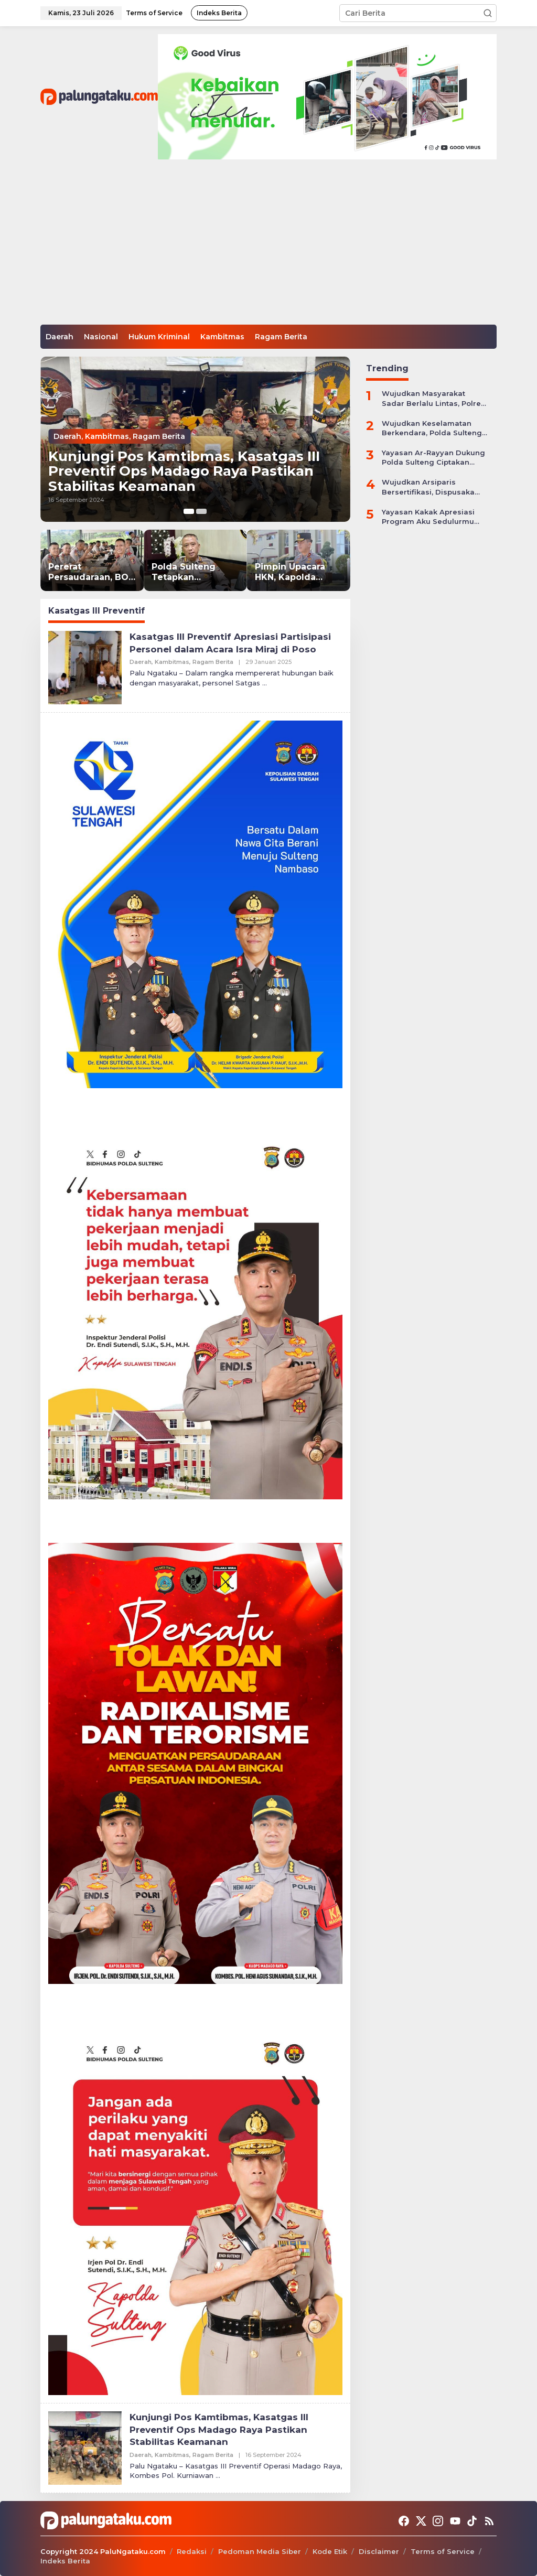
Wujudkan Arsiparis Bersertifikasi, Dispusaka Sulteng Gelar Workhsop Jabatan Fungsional (428, 487)
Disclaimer (379, 2551)
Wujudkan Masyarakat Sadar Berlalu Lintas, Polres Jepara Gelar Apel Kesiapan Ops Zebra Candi (433, 398)
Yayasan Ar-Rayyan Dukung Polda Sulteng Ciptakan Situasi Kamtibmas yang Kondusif (433, 457)
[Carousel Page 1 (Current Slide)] (189, 511)
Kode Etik (330, 2551)
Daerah (67, 430)
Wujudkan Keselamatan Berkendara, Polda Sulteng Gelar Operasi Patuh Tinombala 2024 (432, 428)
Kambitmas (107, 430)
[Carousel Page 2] (201, 511)
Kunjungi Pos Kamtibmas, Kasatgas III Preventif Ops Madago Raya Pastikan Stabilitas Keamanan (194, 468)
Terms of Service (443, 2551)
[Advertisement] (268, 246)
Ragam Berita (159, 430)
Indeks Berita (65, 2561)
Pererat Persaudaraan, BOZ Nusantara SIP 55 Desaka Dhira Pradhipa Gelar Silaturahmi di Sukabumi (91, 573)
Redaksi (192, 2551)
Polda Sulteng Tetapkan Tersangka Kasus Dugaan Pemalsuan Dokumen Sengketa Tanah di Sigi (195, 573)
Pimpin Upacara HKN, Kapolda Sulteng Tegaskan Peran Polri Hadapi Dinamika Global (296, 573)
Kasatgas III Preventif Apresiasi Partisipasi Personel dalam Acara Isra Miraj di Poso (235, 642)
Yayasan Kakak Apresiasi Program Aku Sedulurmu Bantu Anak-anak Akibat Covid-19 (428, 517)
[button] (488, 13)
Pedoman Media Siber (259, 2551)
